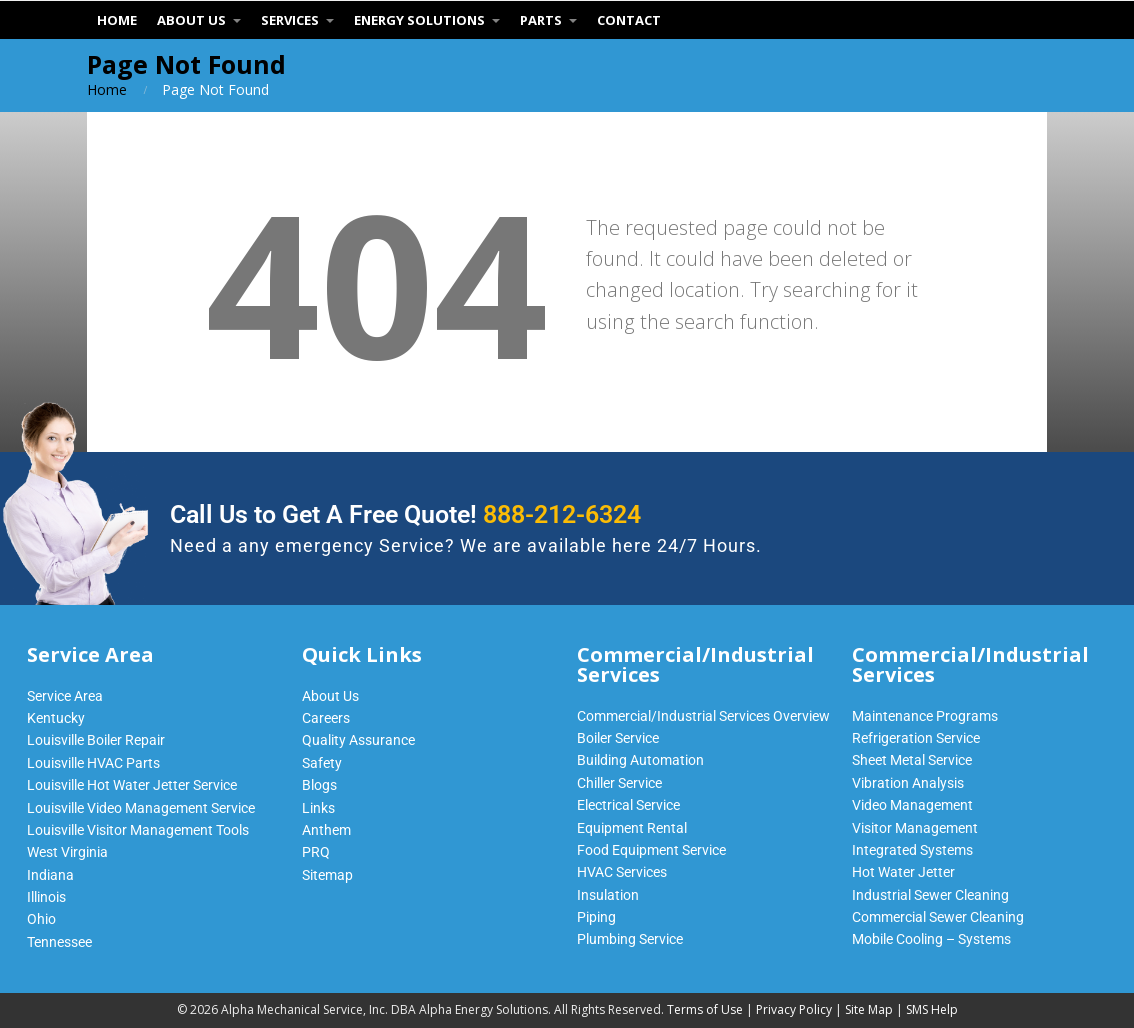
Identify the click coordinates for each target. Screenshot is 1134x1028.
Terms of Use (705, 1009)
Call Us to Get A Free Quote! (405, 514)
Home (107, 89)
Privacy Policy (794, 1009)
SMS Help (932, 1009)
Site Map (869, 1009)
